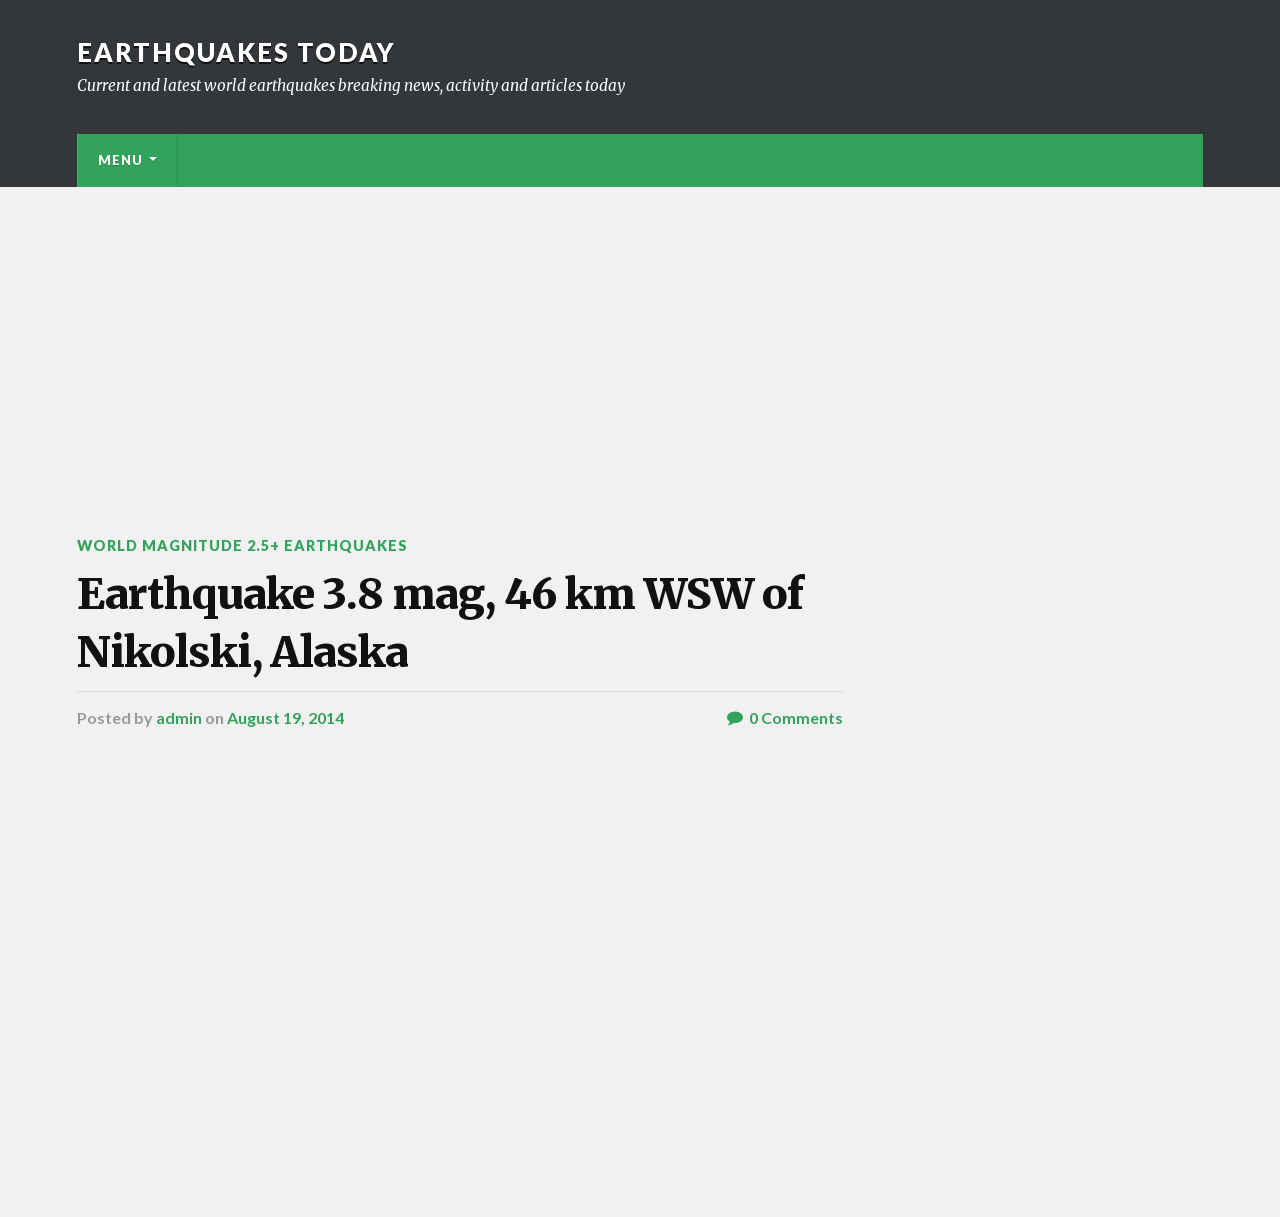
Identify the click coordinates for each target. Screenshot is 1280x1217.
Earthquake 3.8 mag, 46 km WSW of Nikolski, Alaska (440, 622)
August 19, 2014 (285, 717)
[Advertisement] (640, 337)
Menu (120, 160)
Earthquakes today (236, 52)
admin (179, 717)
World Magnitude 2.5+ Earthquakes (242, 545)
